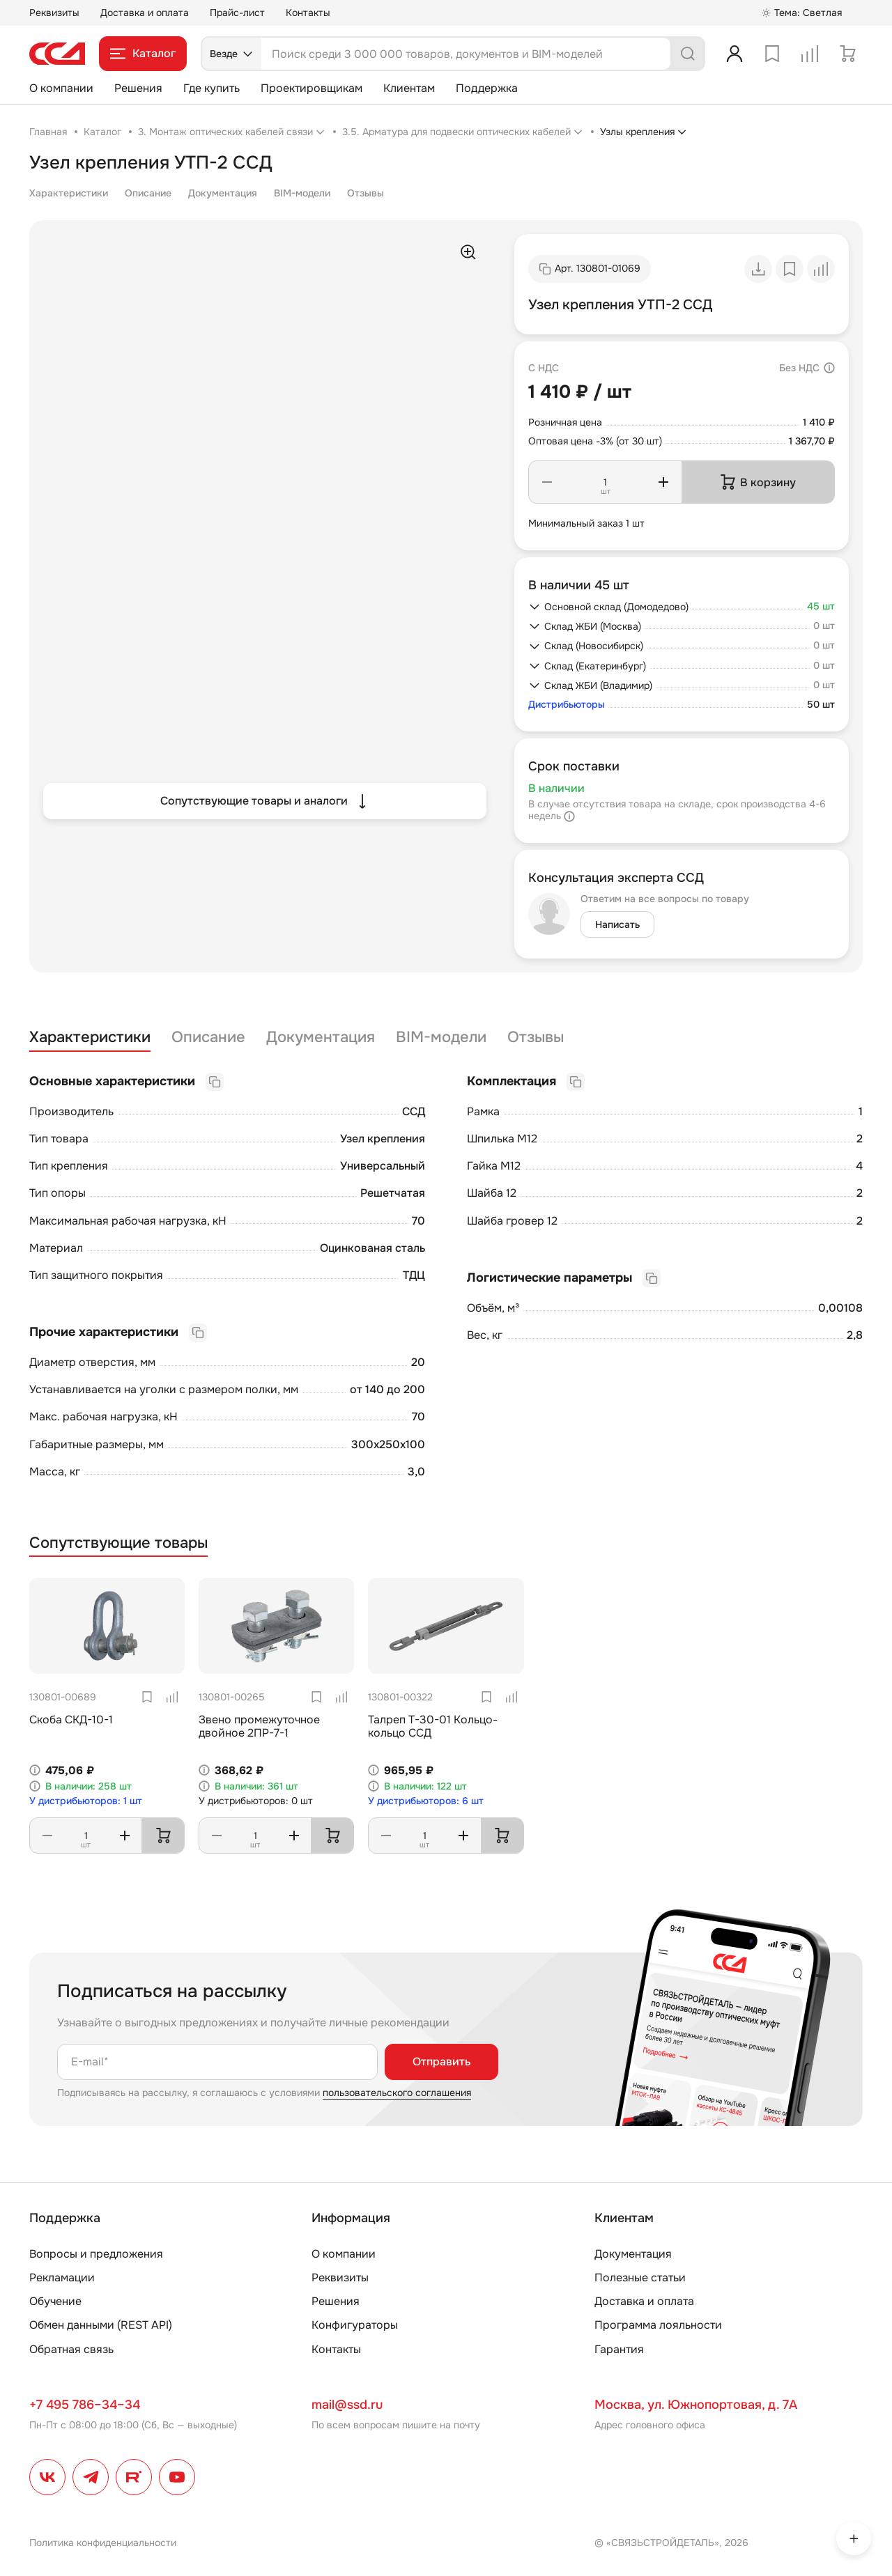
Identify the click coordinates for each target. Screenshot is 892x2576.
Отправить (441, 2061)
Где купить (211, 88)
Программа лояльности (658, 2325)
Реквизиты (54, 12)
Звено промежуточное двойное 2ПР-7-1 (259, 1726)
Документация (222, 193)
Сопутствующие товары (118, 1543)
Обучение (55, 2301)
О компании (61, 88)
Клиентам (409, 88)
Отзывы (365, 193)
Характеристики (68, 193)
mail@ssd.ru (347, 2404)
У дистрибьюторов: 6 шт (426, 1801)
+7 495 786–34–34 (84, 2404)
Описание (148, 193)
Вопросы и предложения (96, 2254)
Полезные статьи (640, 2277)
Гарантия (619, 2349)
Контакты (308, 12)
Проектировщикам (311, 88)
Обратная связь (71, 2349)
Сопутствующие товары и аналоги (265, 801)
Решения (138, 88)
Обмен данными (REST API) (100, 2325)
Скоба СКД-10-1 (71, 1719)
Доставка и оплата (144, 12)
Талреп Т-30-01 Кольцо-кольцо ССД (433, 1726)
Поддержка (487, 88)
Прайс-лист (237, 12)
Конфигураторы (355, 2325)
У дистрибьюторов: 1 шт (85, 1801)
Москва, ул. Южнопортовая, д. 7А (695, 2404)
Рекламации (62, 2277)
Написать (617, 924)
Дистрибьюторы (566, 705)
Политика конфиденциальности (102, 2542)
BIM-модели (302, 193)
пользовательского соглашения (397, 2092)
